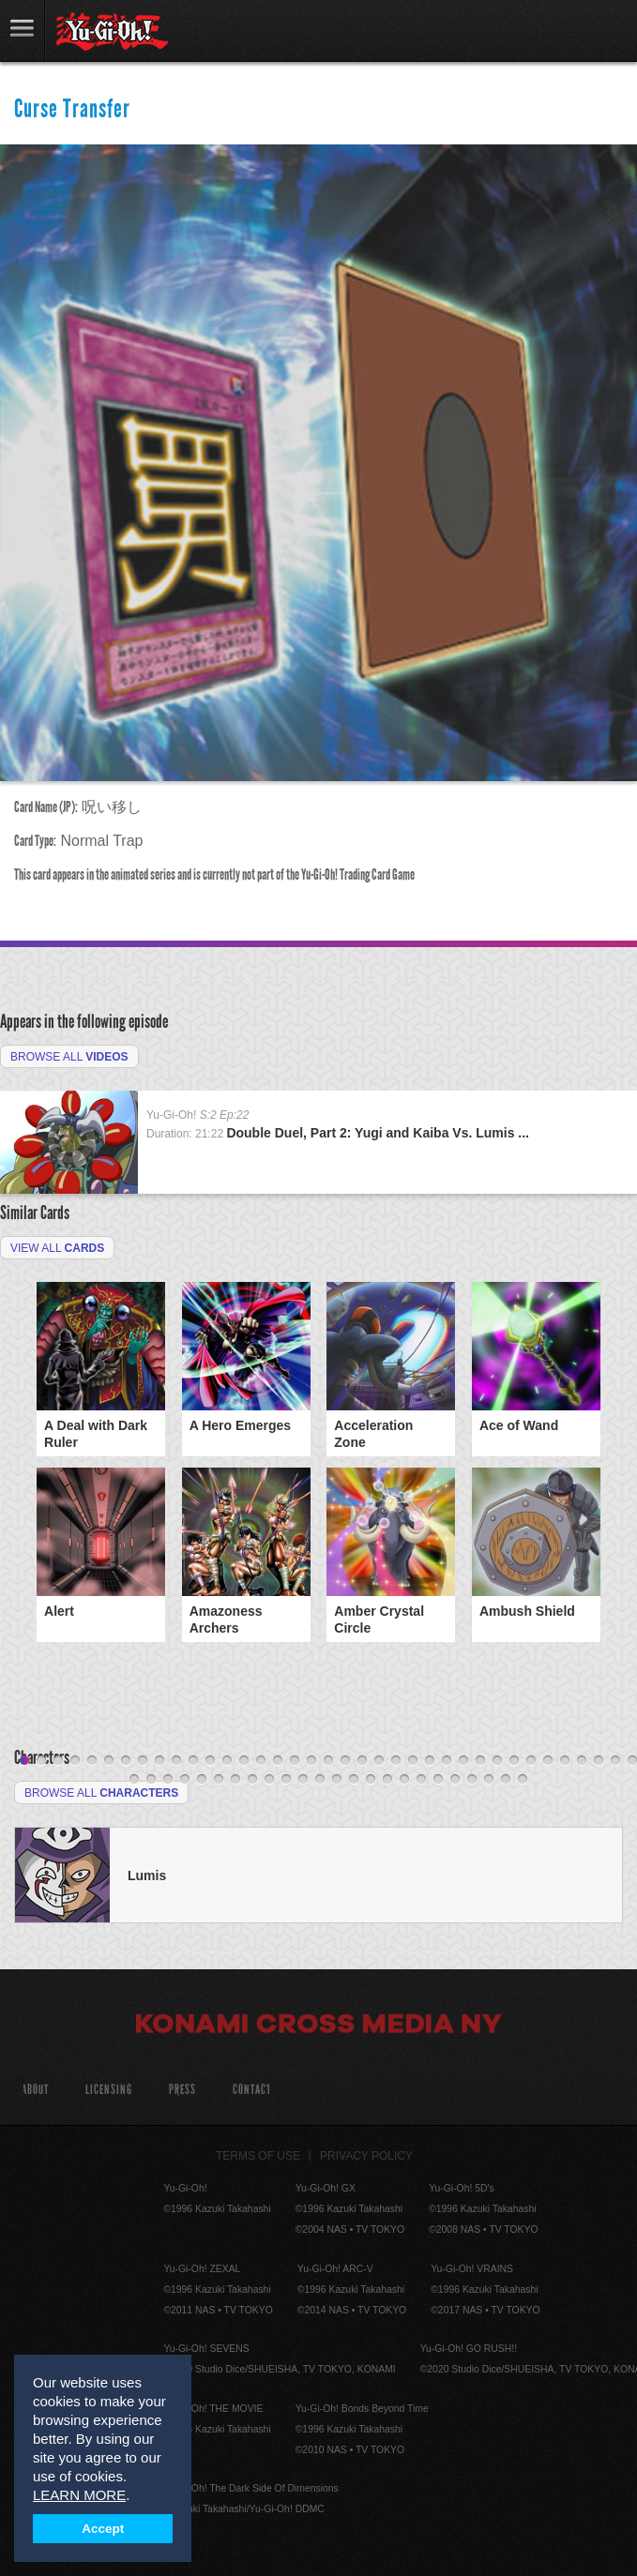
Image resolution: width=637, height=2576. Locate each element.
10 (176, 1761)
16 (277, 1761)
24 (412, 1761)
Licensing (108, 2090)
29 (497, 1761)
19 (328, 1761)
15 (260, 1761)
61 (522, 1779)
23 (396, 1761)
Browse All (69, 1056)
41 (184, 1779)
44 (235, 1779)
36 (615, 1761)
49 (320, 1779)
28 (480, 1761)
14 (244, 1761)
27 (463, 1761)
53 (387, 1779)
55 (421, 1779)
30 (514, 1761)
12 (210, 1761)
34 (581, 1761)
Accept (103, 2529)
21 (362, 1761)
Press (182, 2090)
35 (598, 1761)
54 (404, 1779)
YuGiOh (112, 32)
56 (438, 1779)
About (35, 2090)
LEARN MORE (79, 2495)
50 (336, 1779)
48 (303, 1779)
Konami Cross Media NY (319, 2026)
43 (218, 1779)
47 (286, 1779)
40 (168, 1779)
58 (472, 1779)
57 (455, 1779)
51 (353, 1779)
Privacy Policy (366, 2155)
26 (446, 1761)
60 (505, 1779)
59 (488, 1779)
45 (252, 1779)
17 (294, 1761)
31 (531, 1761)
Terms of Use (258, 2155)
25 (429, 1761)
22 (379, 1761)
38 (134, 1779)
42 (201, 1779)
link (22, 30)
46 (269, 1779)
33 (564, 1761)
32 (548, 1761)
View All (57, 1248)
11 (193, 1761)
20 (345, 1761)
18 (311, 1761)
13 (227, 1761)
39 (151, 1779)
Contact (252, 2090)
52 (370, 1779)
